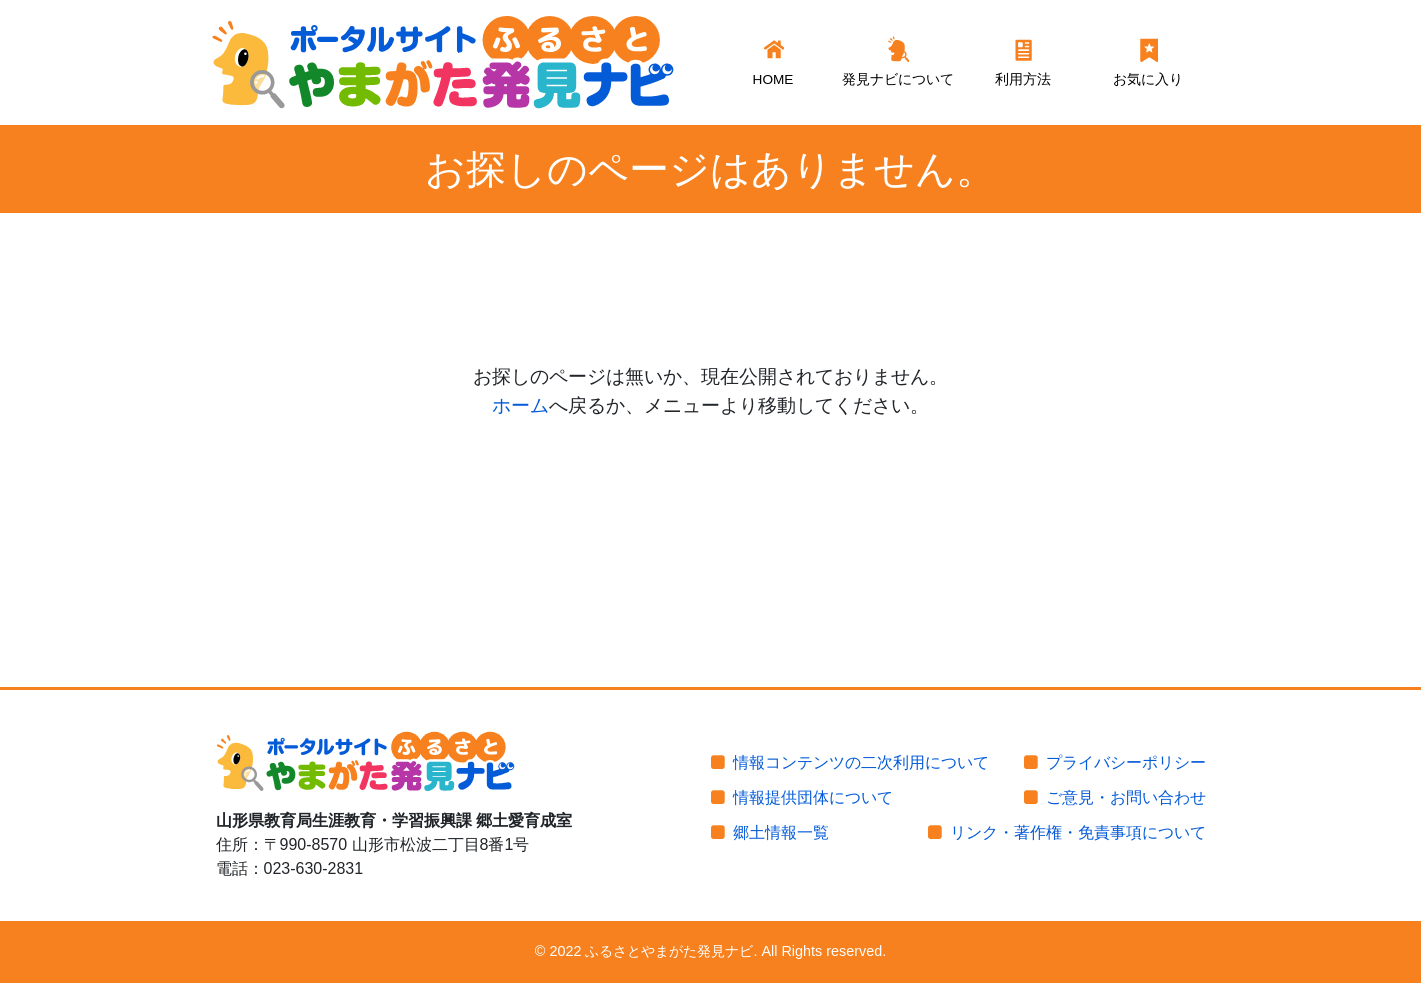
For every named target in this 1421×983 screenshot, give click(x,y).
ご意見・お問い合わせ (1126, 797)
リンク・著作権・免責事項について (1078, 832)
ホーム (520, 405)
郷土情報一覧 (781, 832)
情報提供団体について (813, 797)
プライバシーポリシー (1126, 762)
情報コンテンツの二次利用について (861, 762)
